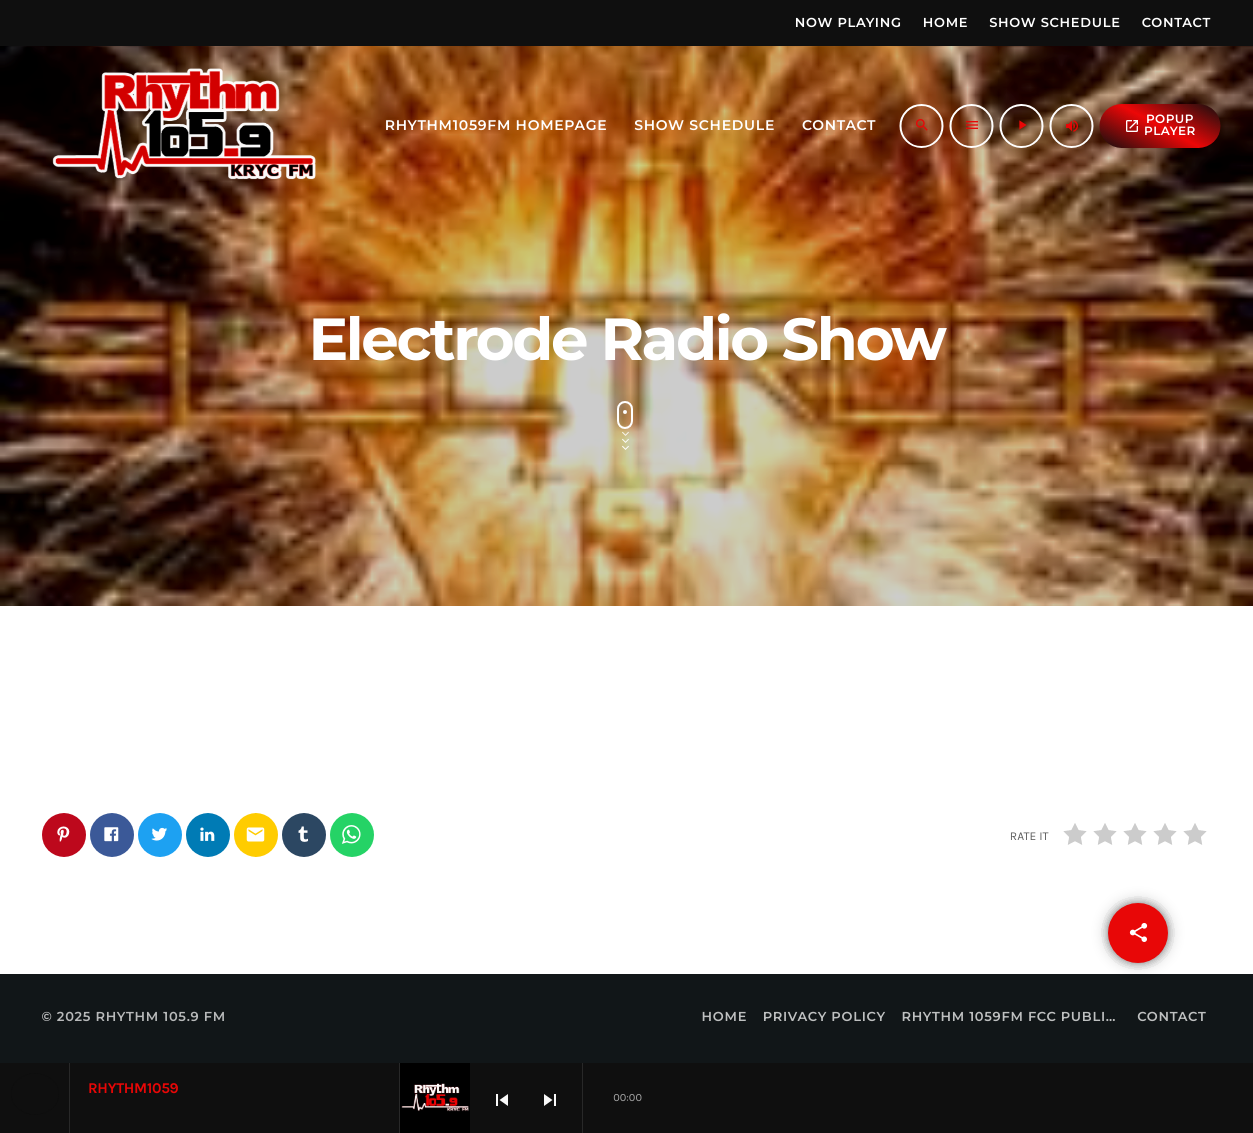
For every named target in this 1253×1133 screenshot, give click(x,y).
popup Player (1160, 125)
